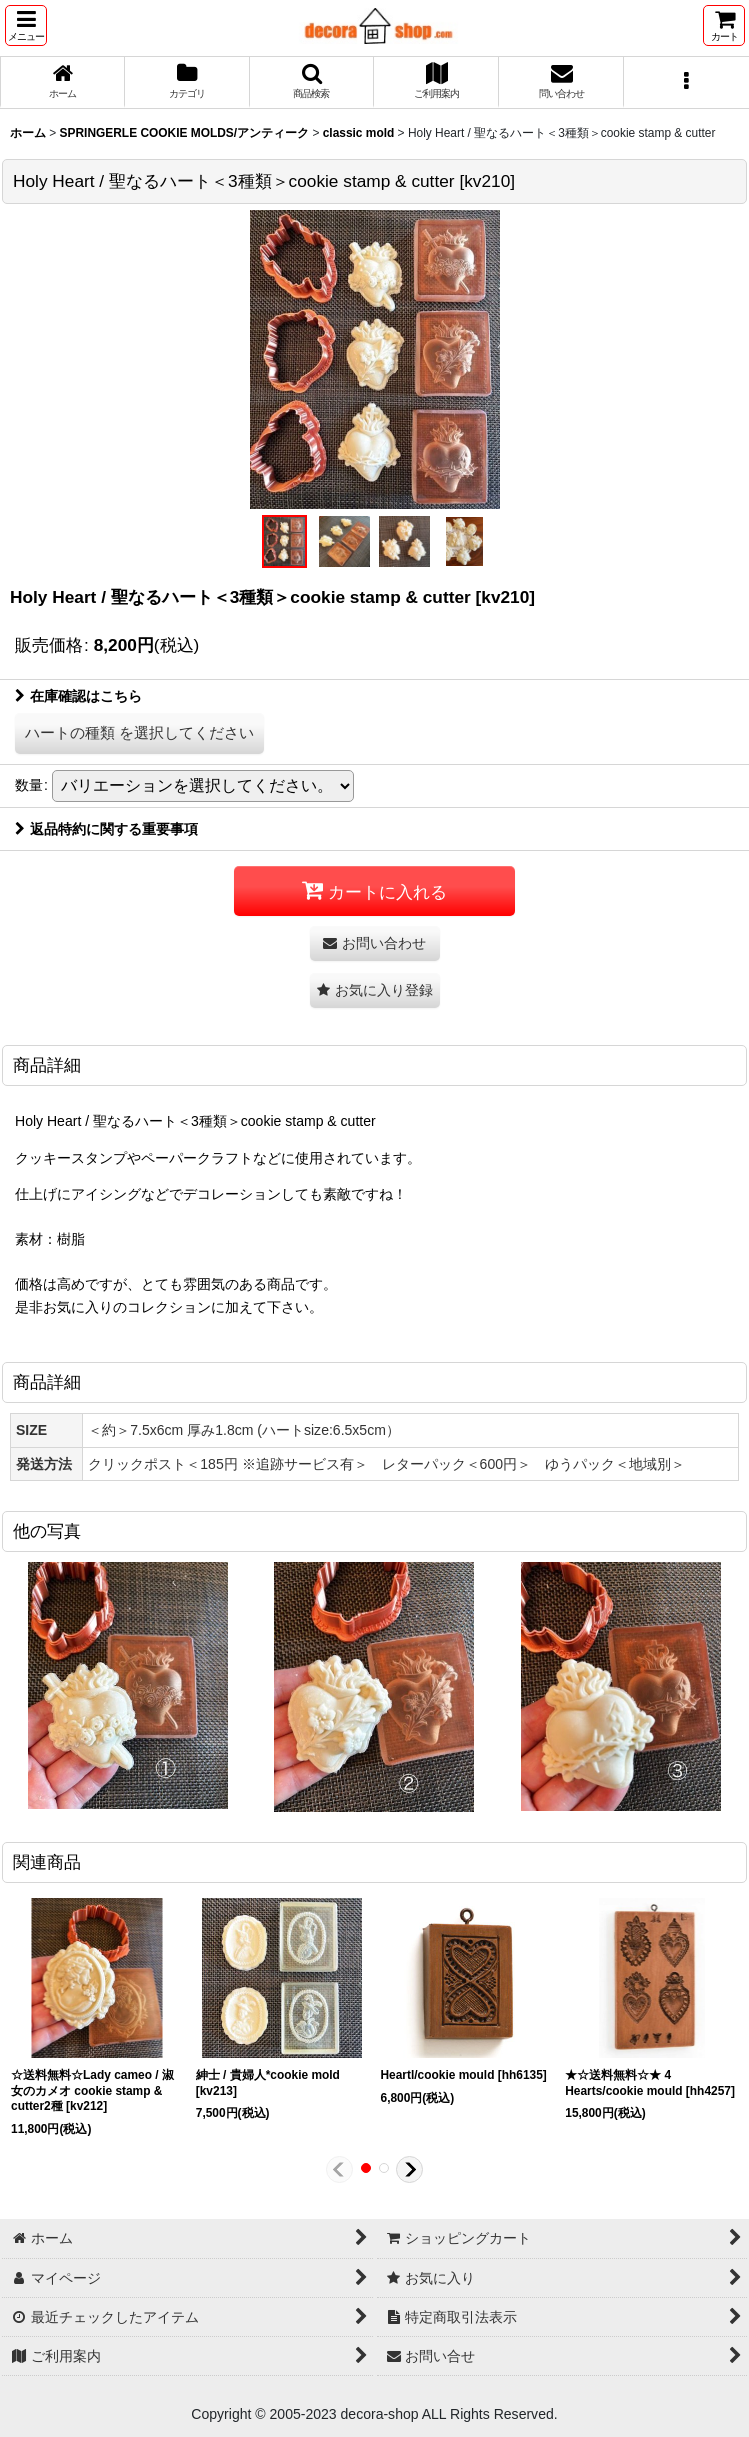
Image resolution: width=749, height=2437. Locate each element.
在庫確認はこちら (78, 696)
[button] (26, 25)
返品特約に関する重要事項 (106, 829)
